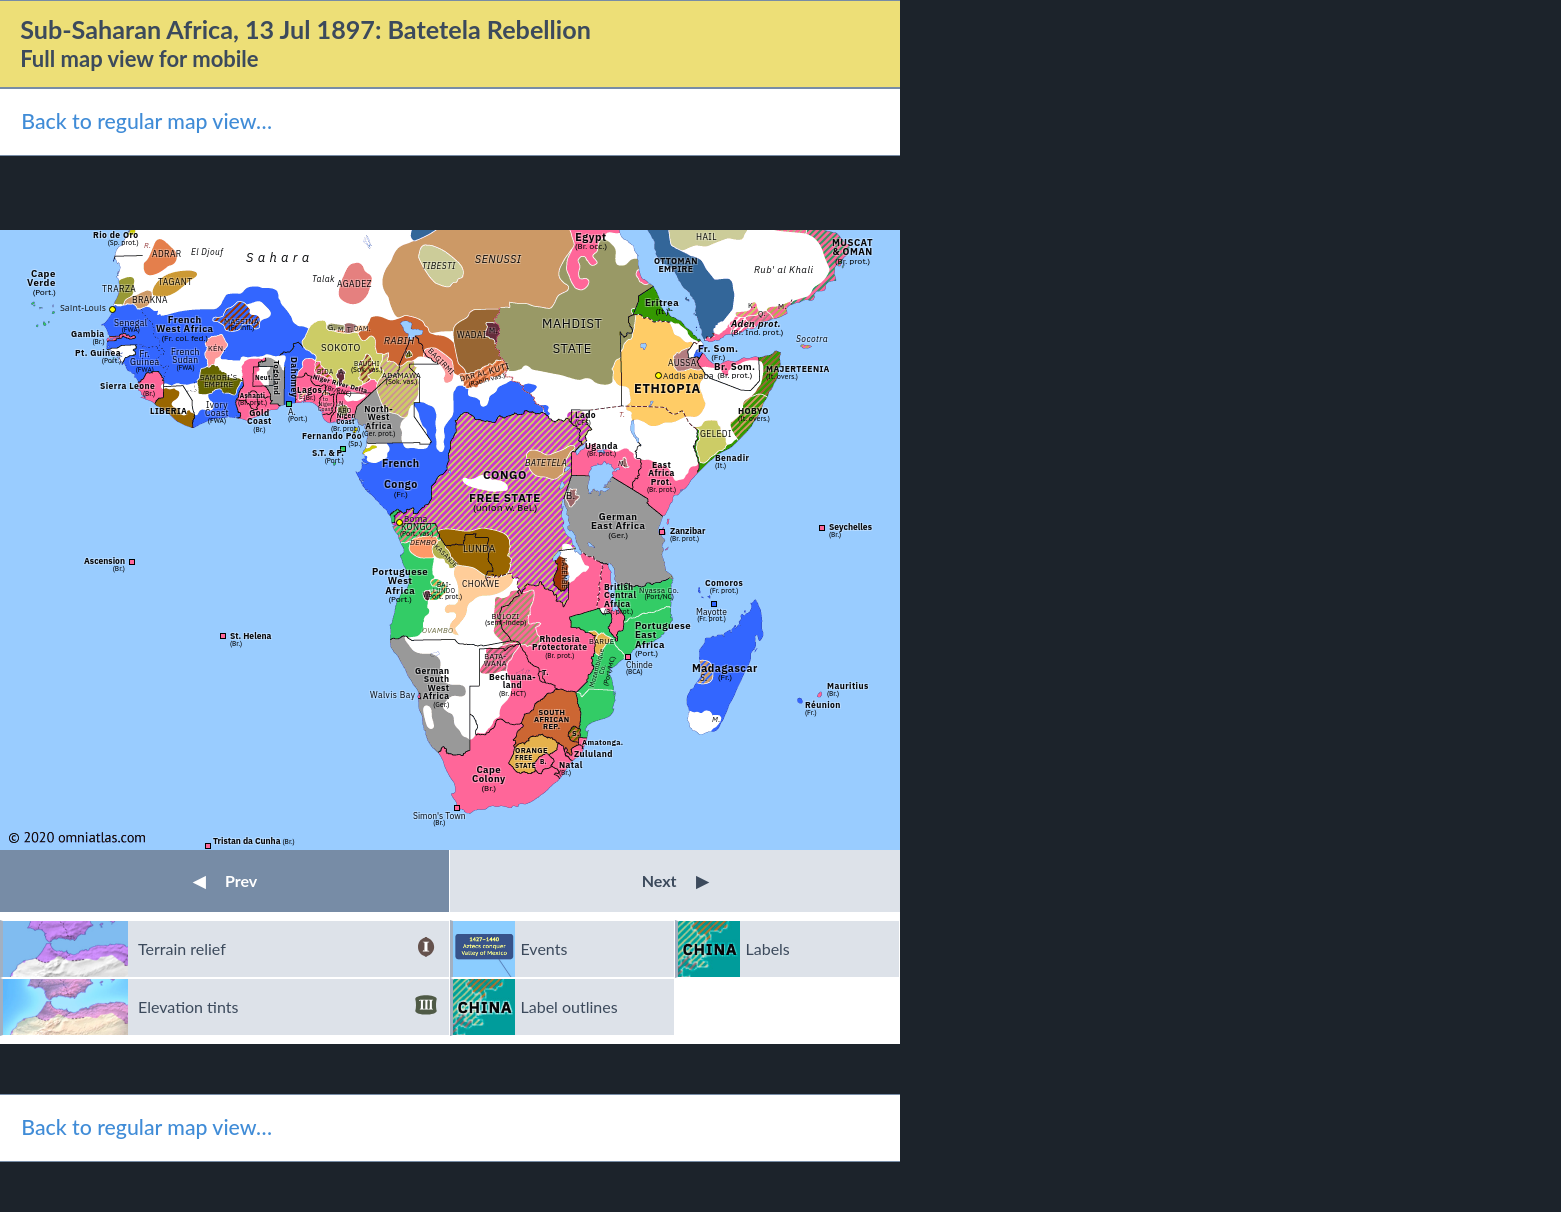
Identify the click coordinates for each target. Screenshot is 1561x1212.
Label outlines (569, 1006)
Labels (768, 948)
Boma (415, 518)
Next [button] (675, 880)
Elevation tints (287, 1007)
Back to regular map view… (146, 121)
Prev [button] (225, 880)
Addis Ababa (688, 375)
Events (544, 948)
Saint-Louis (83, 307)
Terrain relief (287, 949)
